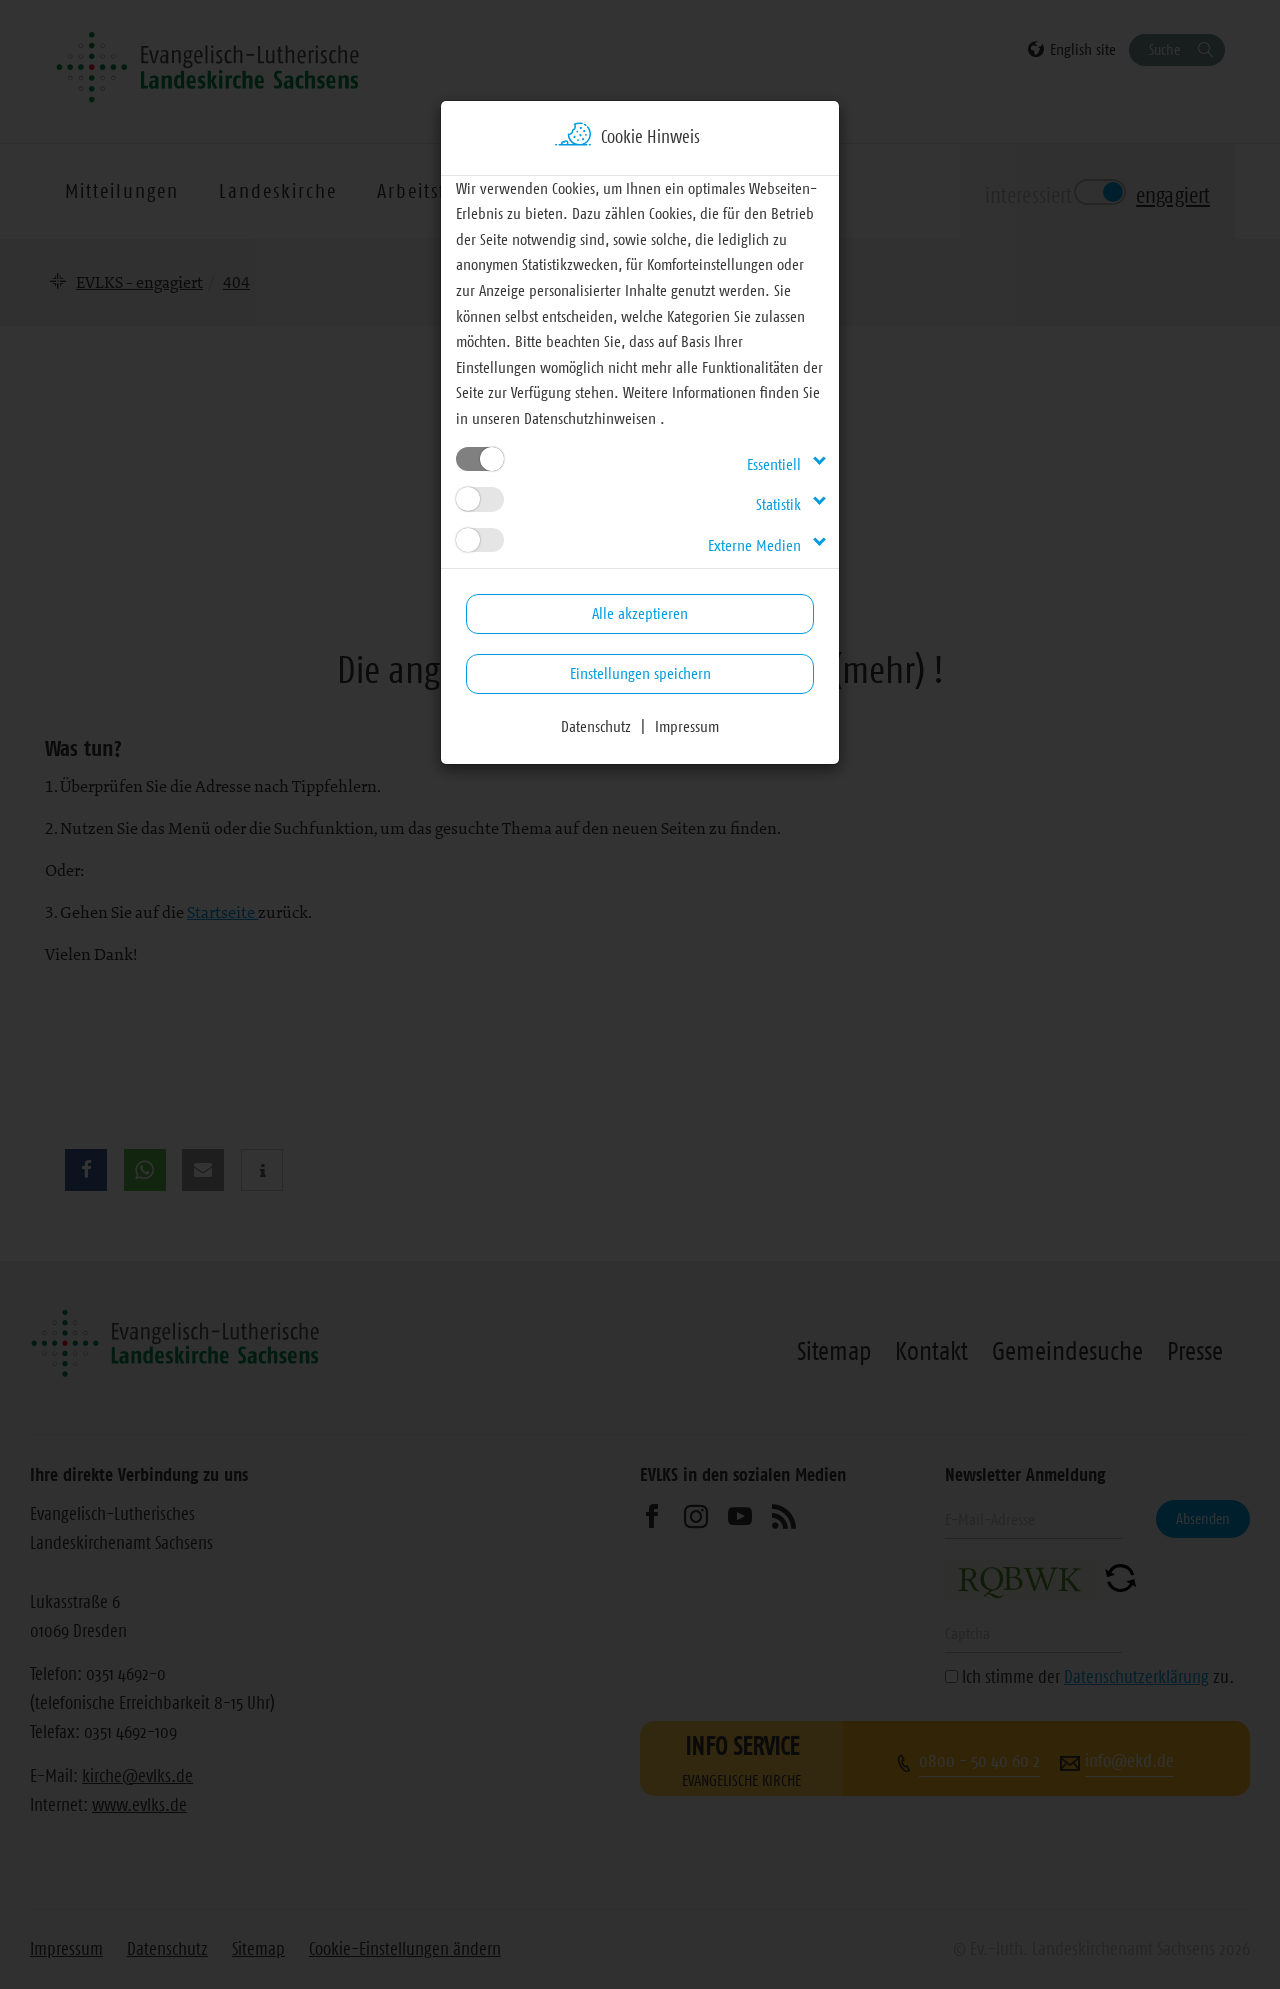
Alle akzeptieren (640, 613)
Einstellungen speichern (640, 673)
